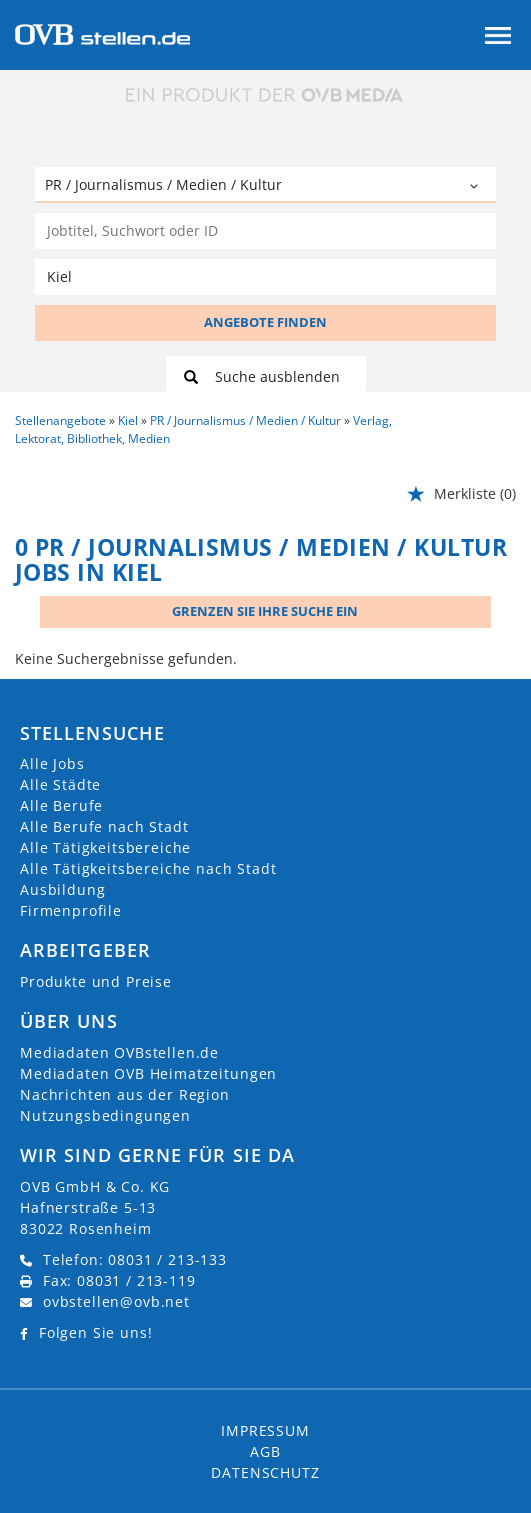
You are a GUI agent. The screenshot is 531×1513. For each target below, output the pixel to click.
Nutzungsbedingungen (105, 1115)
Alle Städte (60, 784)
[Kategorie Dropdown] (476, 187)
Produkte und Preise (96, 981)
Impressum (265, 1430)
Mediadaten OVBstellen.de (119, 1052)
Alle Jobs (52, 763)
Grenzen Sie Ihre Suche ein (265, 611)
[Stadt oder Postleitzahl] (265, 277)
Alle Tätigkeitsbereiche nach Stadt (148, 868)
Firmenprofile (71, 910)
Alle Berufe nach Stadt (104, 826)
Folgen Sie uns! (96, 1332)
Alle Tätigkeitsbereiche (105, 847)
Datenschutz (265, 1472)
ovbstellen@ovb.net (116, 1301)
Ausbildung (62, 889)
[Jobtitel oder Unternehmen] (265, 231)
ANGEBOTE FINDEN (265, 322)
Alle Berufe (61, 805)
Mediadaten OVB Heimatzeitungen (148, 1073)
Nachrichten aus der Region (125, 1094)
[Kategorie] (245, 187)
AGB (265, 1451)
